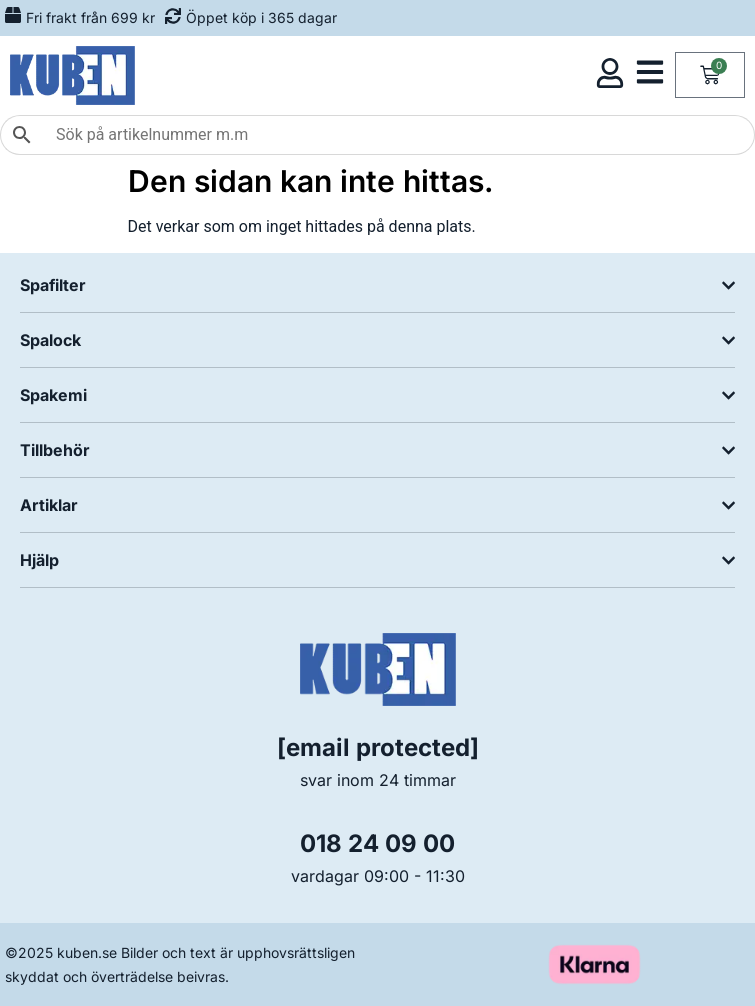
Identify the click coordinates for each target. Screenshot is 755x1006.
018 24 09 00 (377, 843)
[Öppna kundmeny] (610, 73)
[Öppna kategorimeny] (650, 72)
